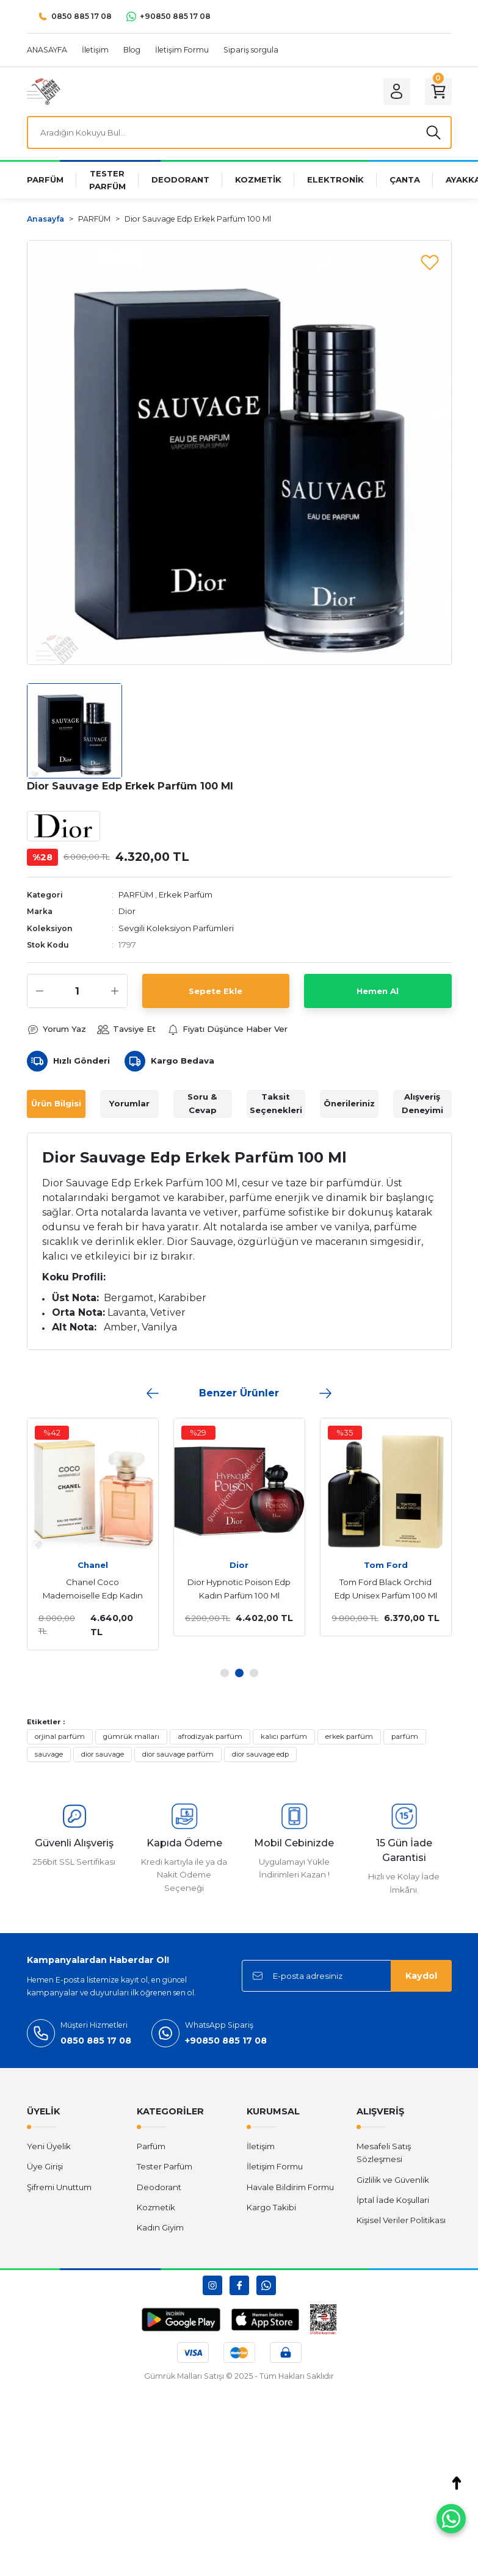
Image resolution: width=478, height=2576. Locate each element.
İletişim (261, 2146)
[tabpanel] (223, 1527)
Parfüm (151, 2146)
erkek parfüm (349, 1736)
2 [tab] (239, 1673)
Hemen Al (378, 991)
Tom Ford (370, 1565)
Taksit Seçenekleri (276, 1103)
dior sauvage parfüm (178, 1754)
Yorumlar (129, 1103)
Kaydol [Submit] (421, 1975)
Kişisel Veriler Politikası (401, 2220)
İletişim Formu (275, 2166)
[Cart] (438, 91)
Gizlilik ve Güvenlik (393, 2180)
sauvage (49, 1754)
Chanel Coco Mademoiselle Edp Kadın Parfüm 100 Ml (77, 1589)
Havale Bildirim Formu (290, 2187)
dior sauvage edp (260, 1754)
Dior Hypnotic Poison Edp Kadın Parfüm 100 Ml (223, 1588)
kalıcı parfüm (284, 1736)
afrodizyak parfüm (210, 1736)
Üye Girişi (45, 2166)
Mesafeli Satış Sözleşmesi (384, 2152)
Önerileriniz (349, 1103)
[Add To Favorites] (430, 262)
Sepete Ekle (215, 991)
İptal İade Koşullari (393, 2200)
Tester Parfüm (164, 2166)
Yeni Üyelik (49, 2146)
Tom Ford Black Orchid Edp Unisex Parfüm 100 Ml (370, 1588)
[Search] (239, 132)
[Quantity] (77, 990)
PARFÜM (135, 894)
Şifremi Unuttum (59, 2187)
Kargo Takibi (271, 2207)
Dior (127, 911)
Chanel (77, 1565)
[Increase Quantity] (115, 990)
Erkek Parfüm (185, 894)
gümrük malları (131, 1736)
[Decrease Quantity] (39, 990)
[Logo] (43, 91)
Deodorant (159, 2187)
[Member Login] (396, 91)
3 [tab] (254, 1673)
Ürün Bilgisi (56, 1103)
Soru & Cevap (202, 1103)
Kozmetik (156, 2207)
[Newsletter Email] (347, 1976)
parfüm (404, 1736)
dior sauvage (102, 1754)
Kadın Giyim (160, 2227)
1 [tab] (224, 1673)
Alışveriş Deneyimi (422, 1103)
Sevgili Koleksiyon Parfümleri (176, 928)
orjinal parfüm (60, 1736)
